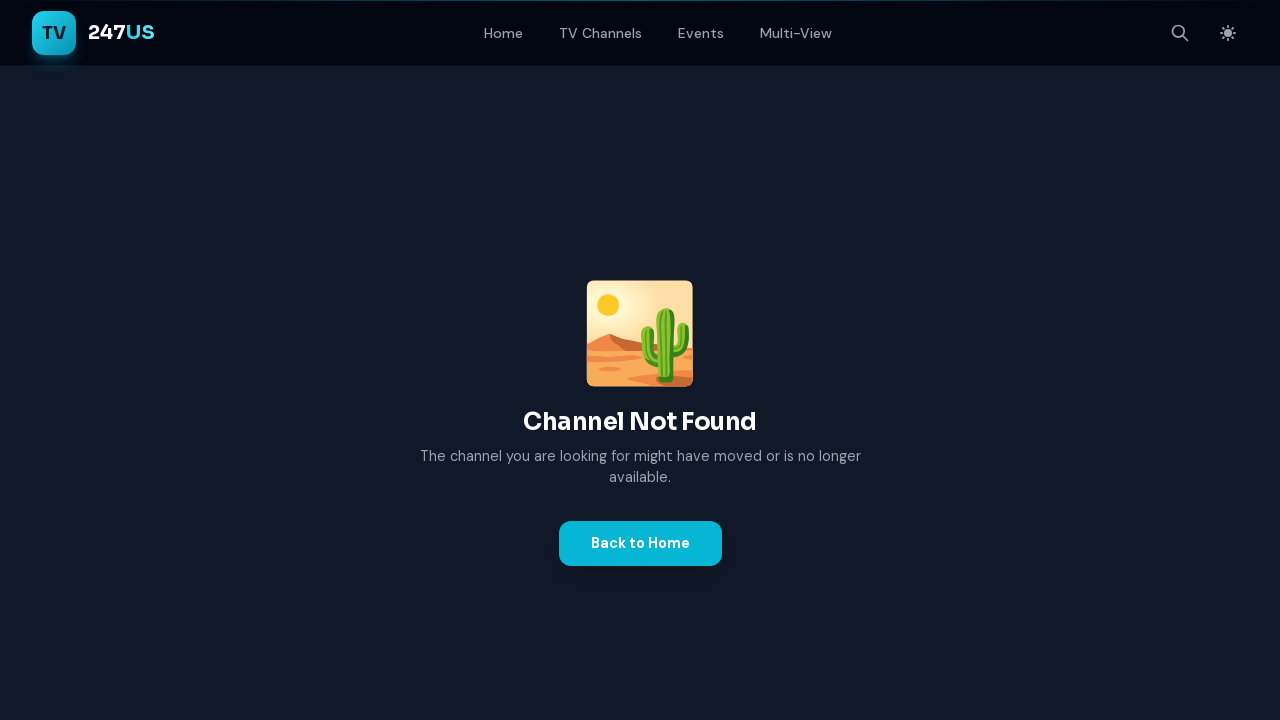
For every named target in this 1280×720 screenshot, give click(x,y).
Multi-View (796, 33)
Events (701, 33)
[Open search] (1180, 33)
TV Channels (600, 33)
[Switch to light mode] (1228, 33)
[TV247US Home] (93, 33)
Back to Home (640, 543)
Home (503, 33)
